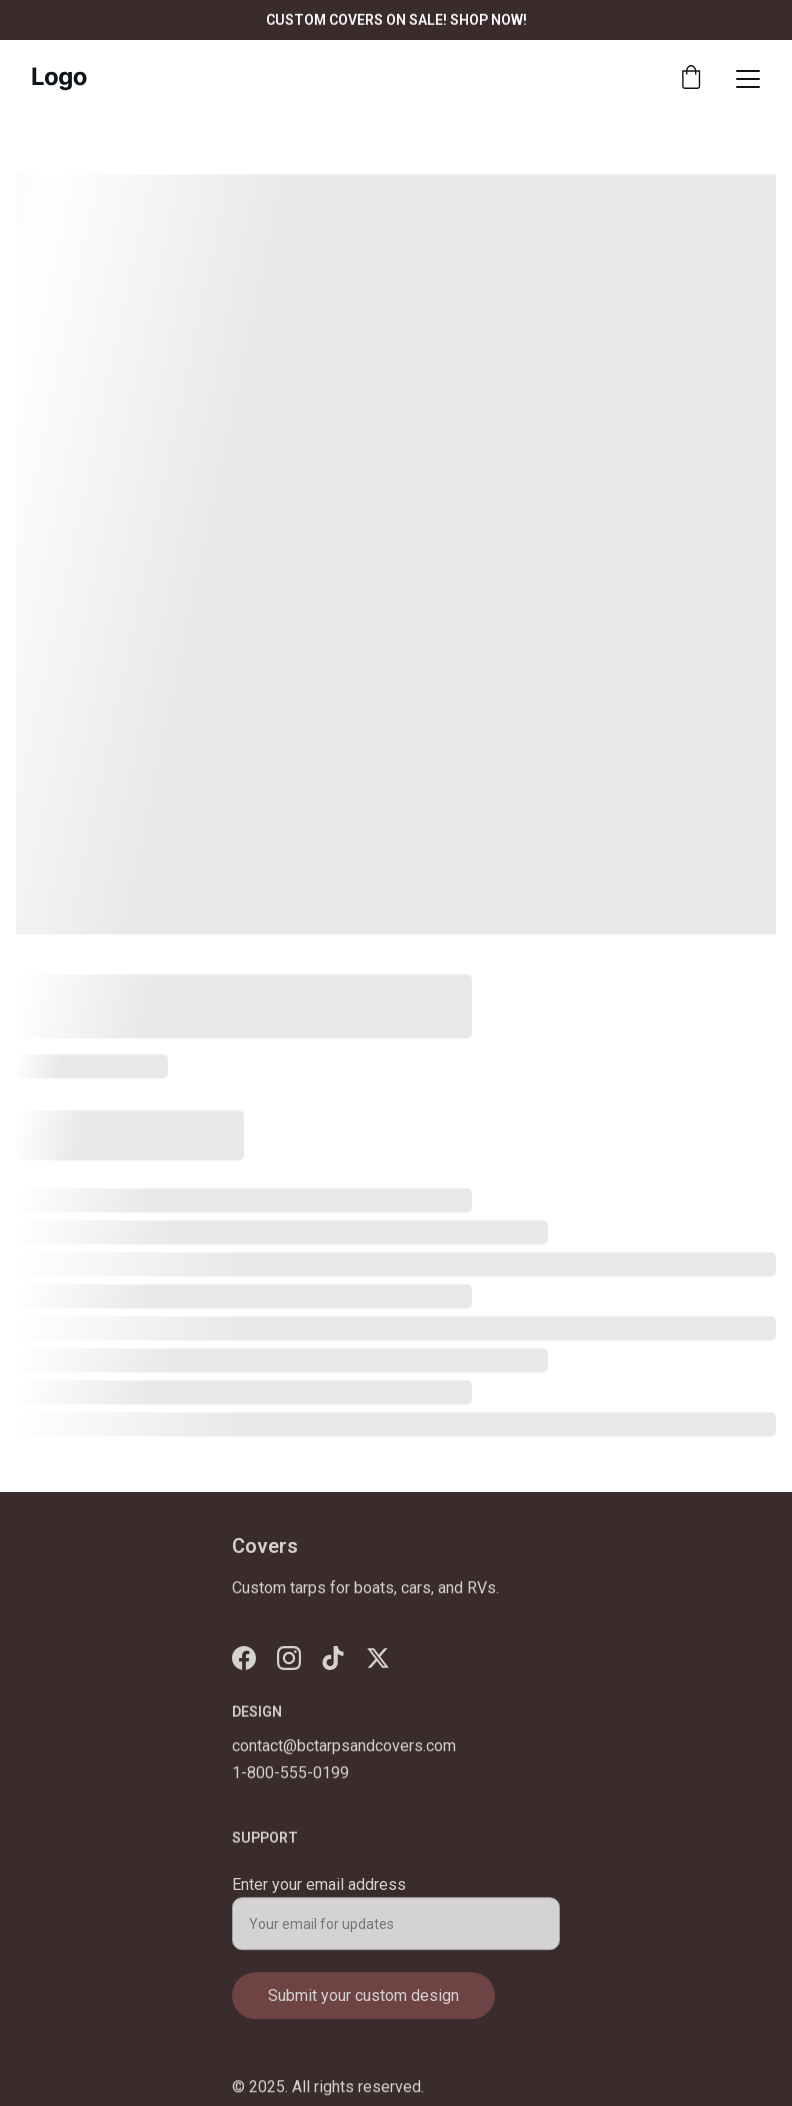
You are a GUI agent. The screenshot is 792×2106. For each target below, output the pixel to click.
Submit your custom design (363, 2003)
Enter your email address (319, 1892)
